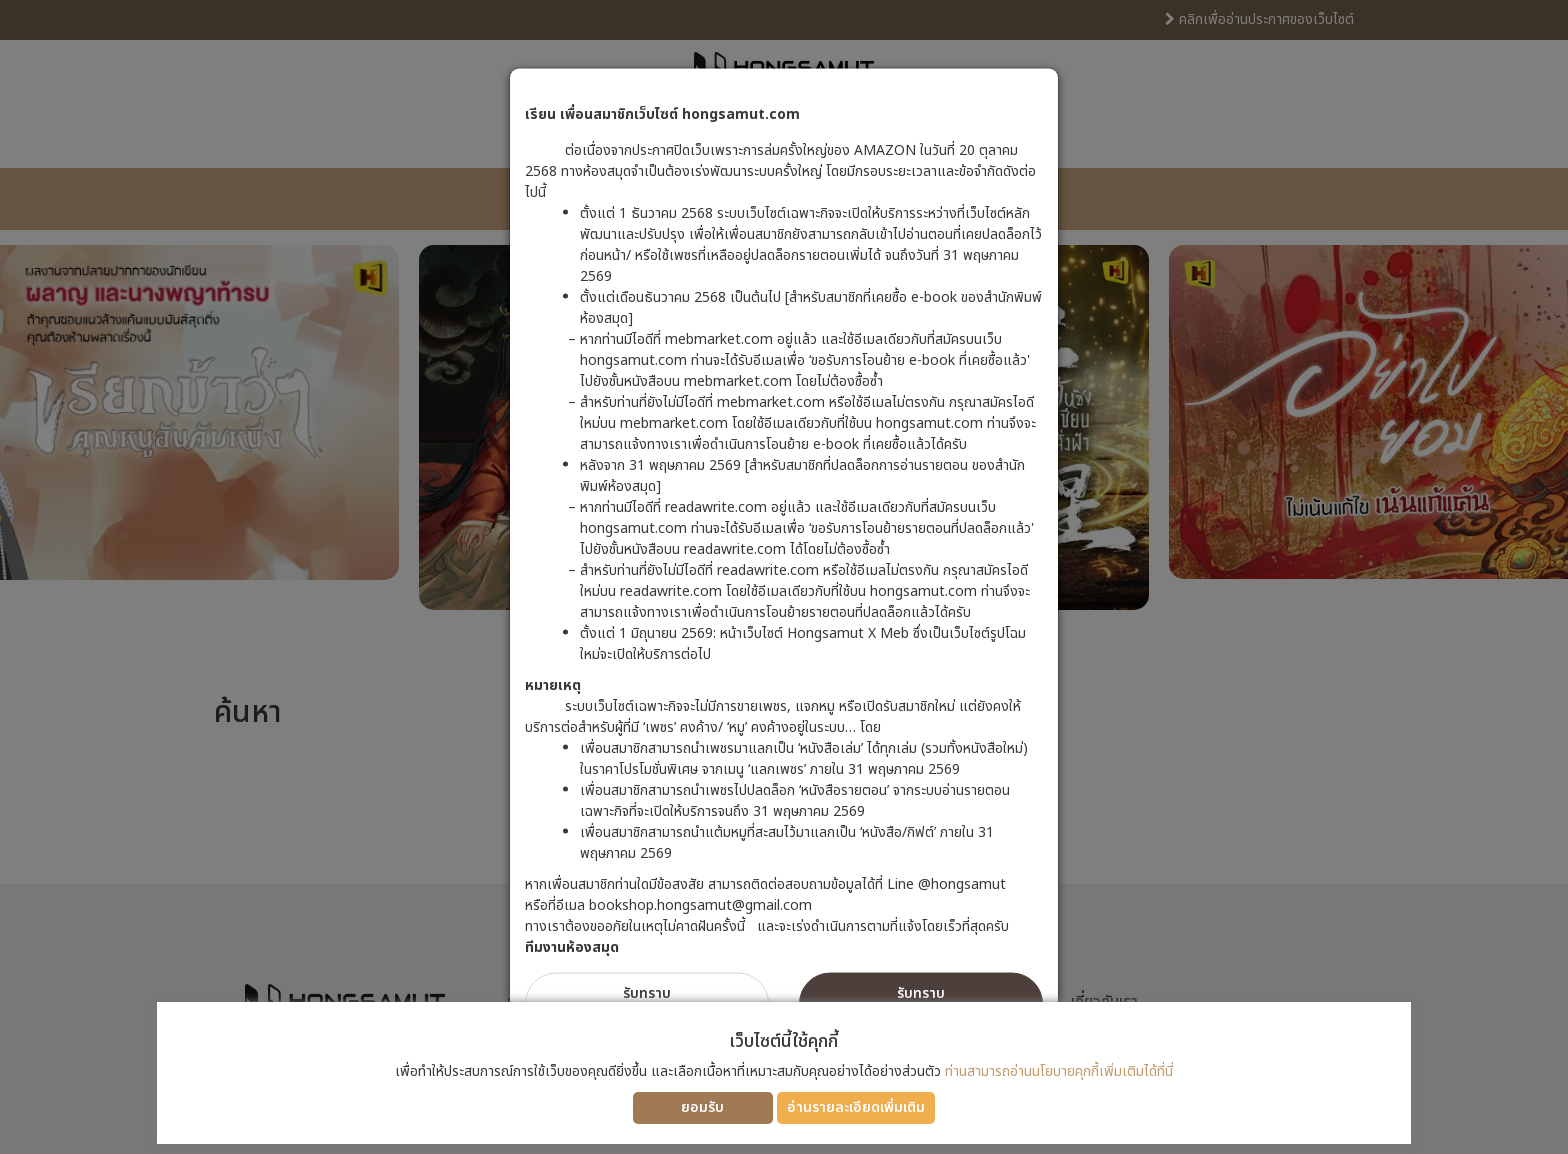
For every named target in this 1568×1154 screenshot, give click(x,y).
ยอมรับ (702, 1107)
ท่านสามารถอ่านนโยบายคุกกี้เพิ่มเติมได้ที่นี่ (1059, 1071)
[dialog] (784, 577)
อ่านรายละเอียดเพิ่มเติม (856, 1107)
